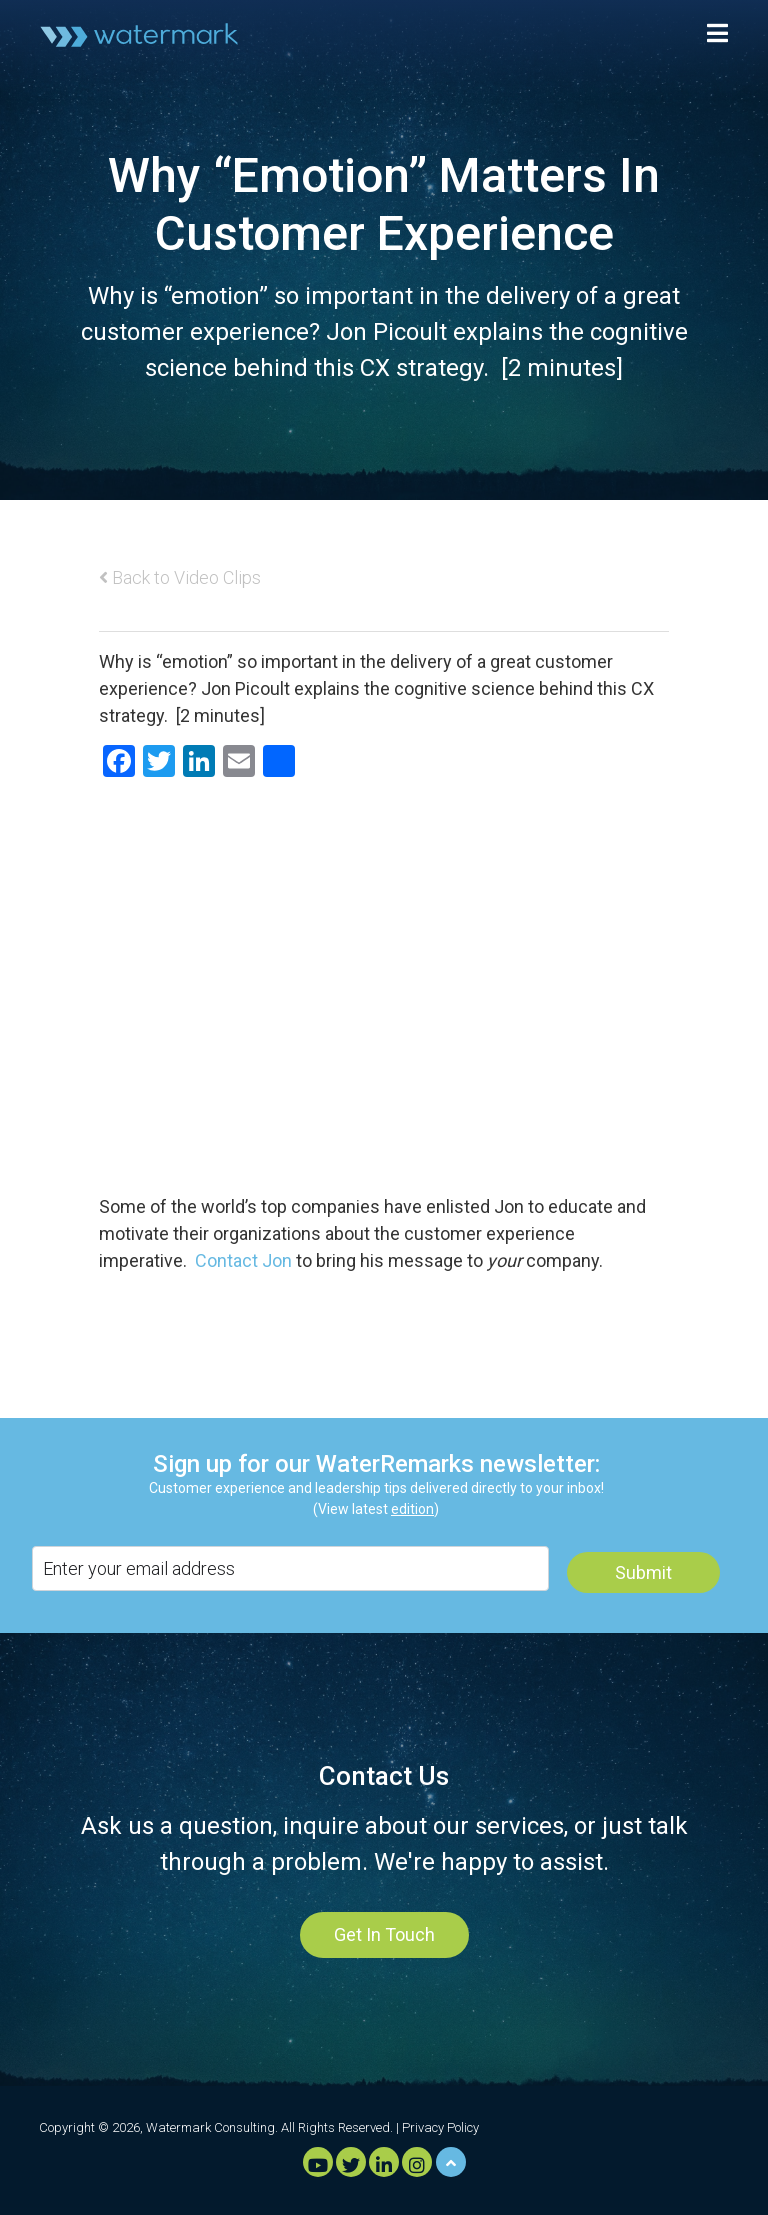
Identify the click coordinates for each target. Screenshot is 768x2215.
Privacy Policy (440, 2127)
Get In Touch (384, 1934)
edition (412, 1509)
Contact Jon (243, 1260)
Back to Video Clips (180, 577)
